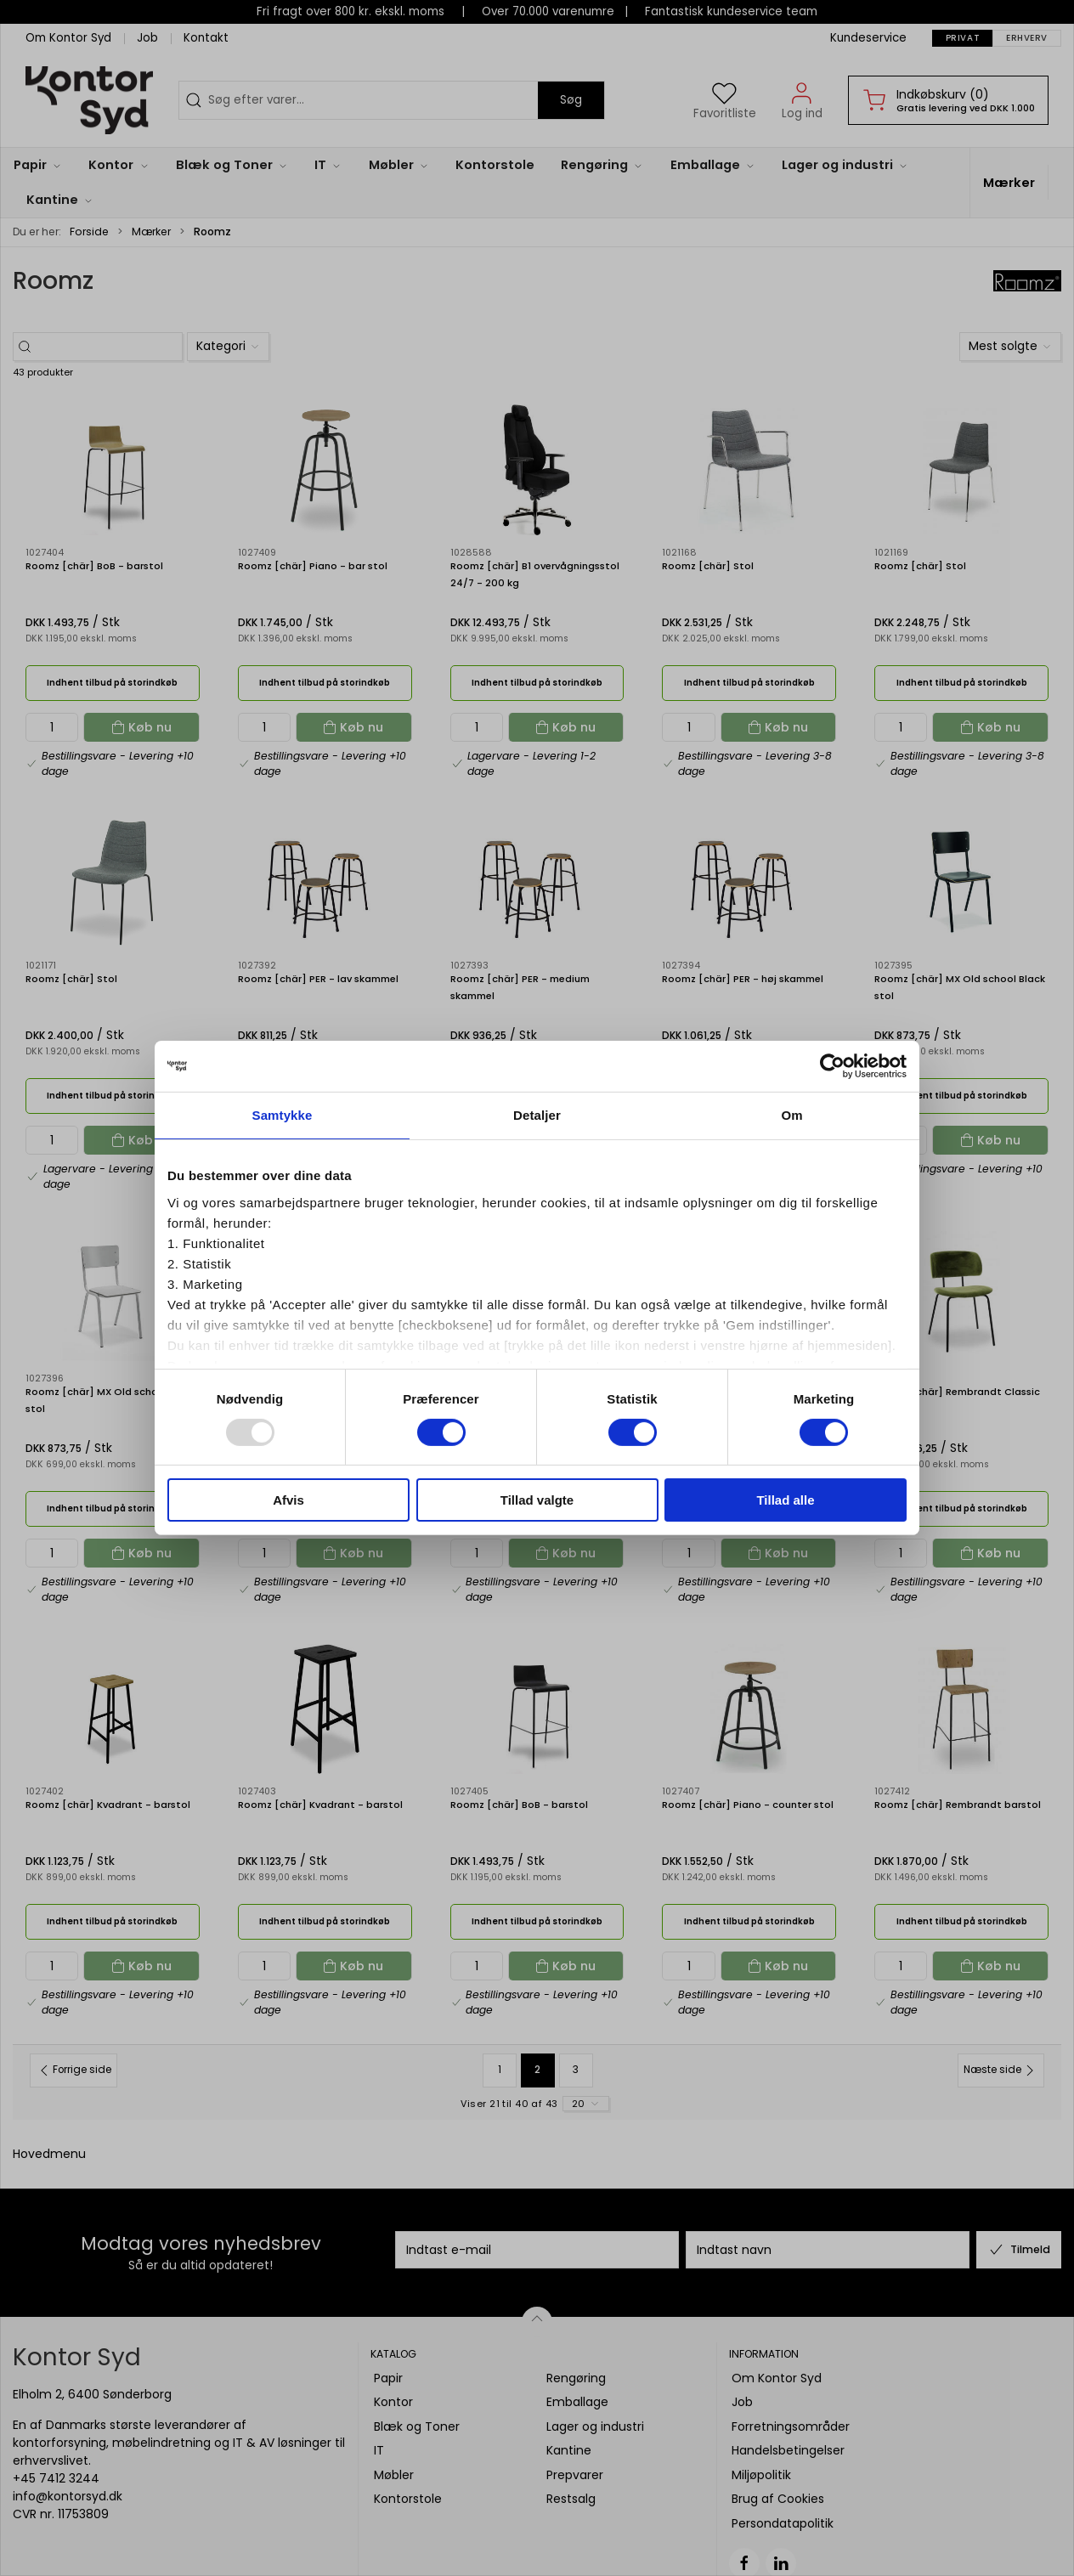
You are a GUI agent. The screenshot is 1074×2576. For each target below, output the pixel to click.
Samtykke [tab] (282, 1115)
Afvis (288, 1500)
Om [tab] (791, 1115)
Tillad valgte (537, 1500)
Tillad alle (785, 1500)
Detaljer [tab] (537, 1115)
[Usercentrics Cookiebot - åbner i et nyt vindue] (832, 1066)
